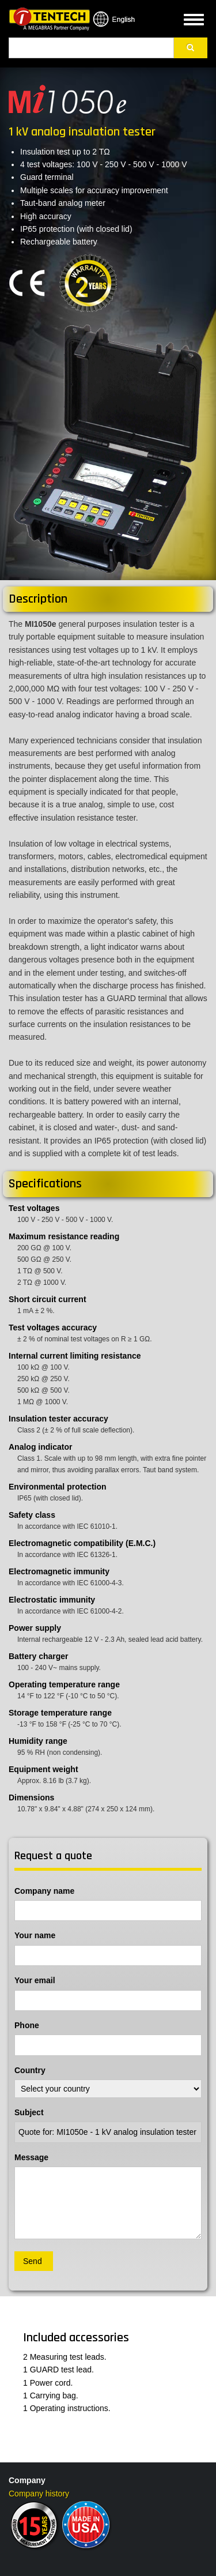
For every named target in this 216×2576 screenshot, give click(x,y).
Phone (26, 2025)
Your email (34, 1980)
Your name (34, 1935)
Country (30, 2070)
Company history (39, 2493)
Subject (29, 2112)
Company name (44, 1891)
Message (31, 2157)
